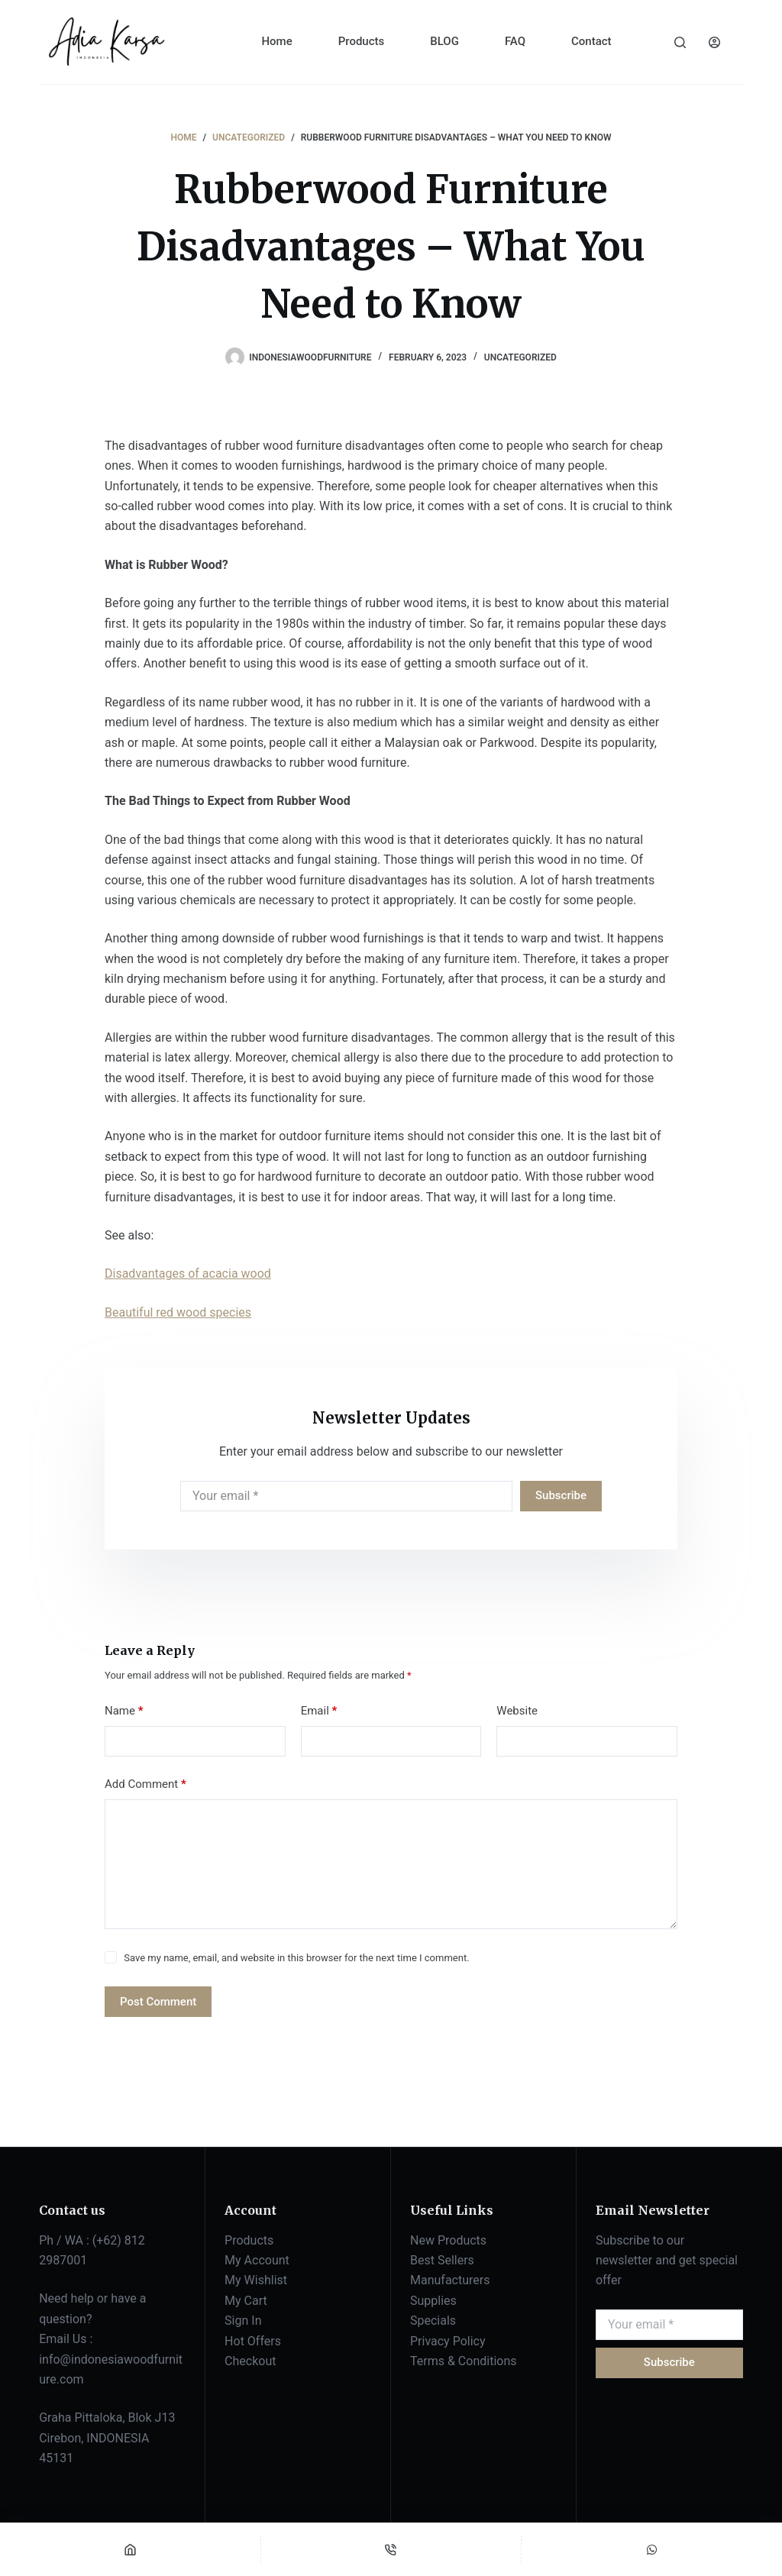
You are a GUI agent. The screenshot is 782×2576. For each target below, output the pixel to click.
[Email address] (346, 1496)
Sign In (243, 2320)
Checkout (250, 2361)
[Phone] (391, 2549)
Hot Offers (253, 2341)
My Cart (246, 2300)
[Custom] (652, 2549)
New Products (448, 2240)
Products (361, 41)
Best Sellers (442, 2260)
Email (319, 1711)
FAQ (515, 41)
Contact (591, 41)
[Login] (714, 42)
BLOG (444, 41)
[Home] (130, 2549)
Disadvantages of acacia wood (188, 1273)
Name (124, 1711)
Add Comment (145, 1784)
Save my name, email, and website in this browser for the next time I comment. (296, 1958)
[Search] (680, 42)
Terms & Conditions (463, 2361)
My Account (257, 2260)
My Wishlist (256, 2280)
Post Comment (158, 2002)
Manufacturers (450, 2280)
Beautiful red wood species (178, 1312)
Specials (433, 2320)
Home (276, 41)
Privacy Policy (448, 2341)
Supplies (433, 2300)
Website (517, 1711)
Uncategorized (520, 357)
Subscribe (560, 1495)
